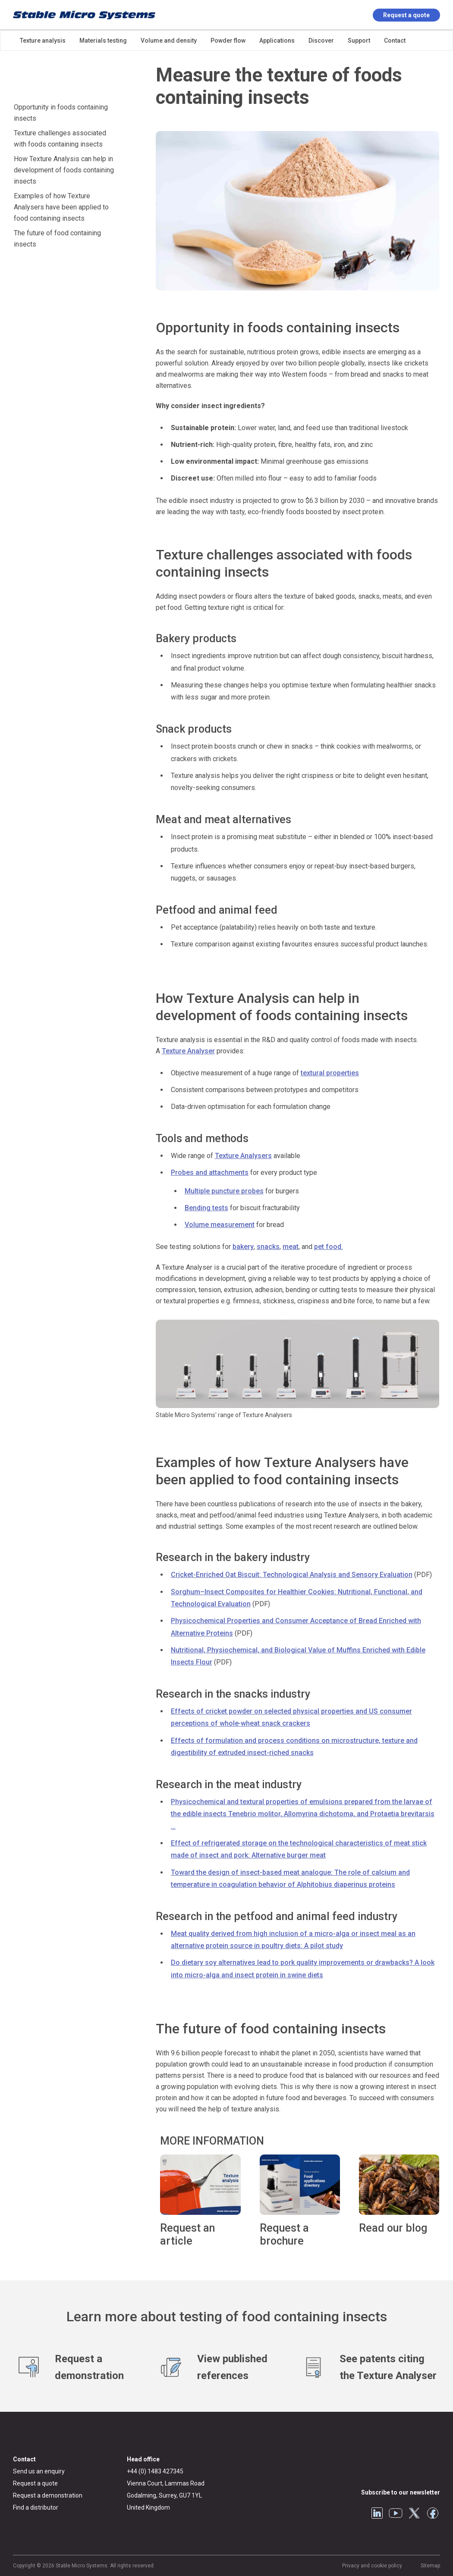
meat (291, 1247)
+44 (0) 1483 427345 (155, 2471)
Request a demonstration (47, 2495)
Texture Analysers (243, 1156)
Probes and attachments (210, 1172)
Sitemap (430, 2566)
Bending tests (206, 1208)
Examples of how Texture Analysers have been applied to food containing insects (61, 207)
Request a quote (406, 15)
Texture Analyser (188, 1051)
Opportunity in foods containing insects (61, 112)
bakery (243, 1247)
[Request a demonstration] (84, 2367)
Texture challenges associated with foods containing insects (60, 138)
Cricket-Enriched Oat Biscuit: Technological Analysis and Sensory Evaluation (291, 1575)
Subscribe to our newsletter (400, 2492)
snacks (268, 1247)
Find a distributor (35, 2507)
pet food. (328, 1247)
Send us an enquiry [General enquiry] (39, 2471)
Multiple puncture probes (224, 1191)
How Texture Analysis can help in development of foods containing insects (64, 170)
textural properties (330, 1073)
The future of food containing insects (57, 238)
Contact (24, 2459)
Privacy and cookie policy (372, 2566)
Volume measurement (220, 1225)
